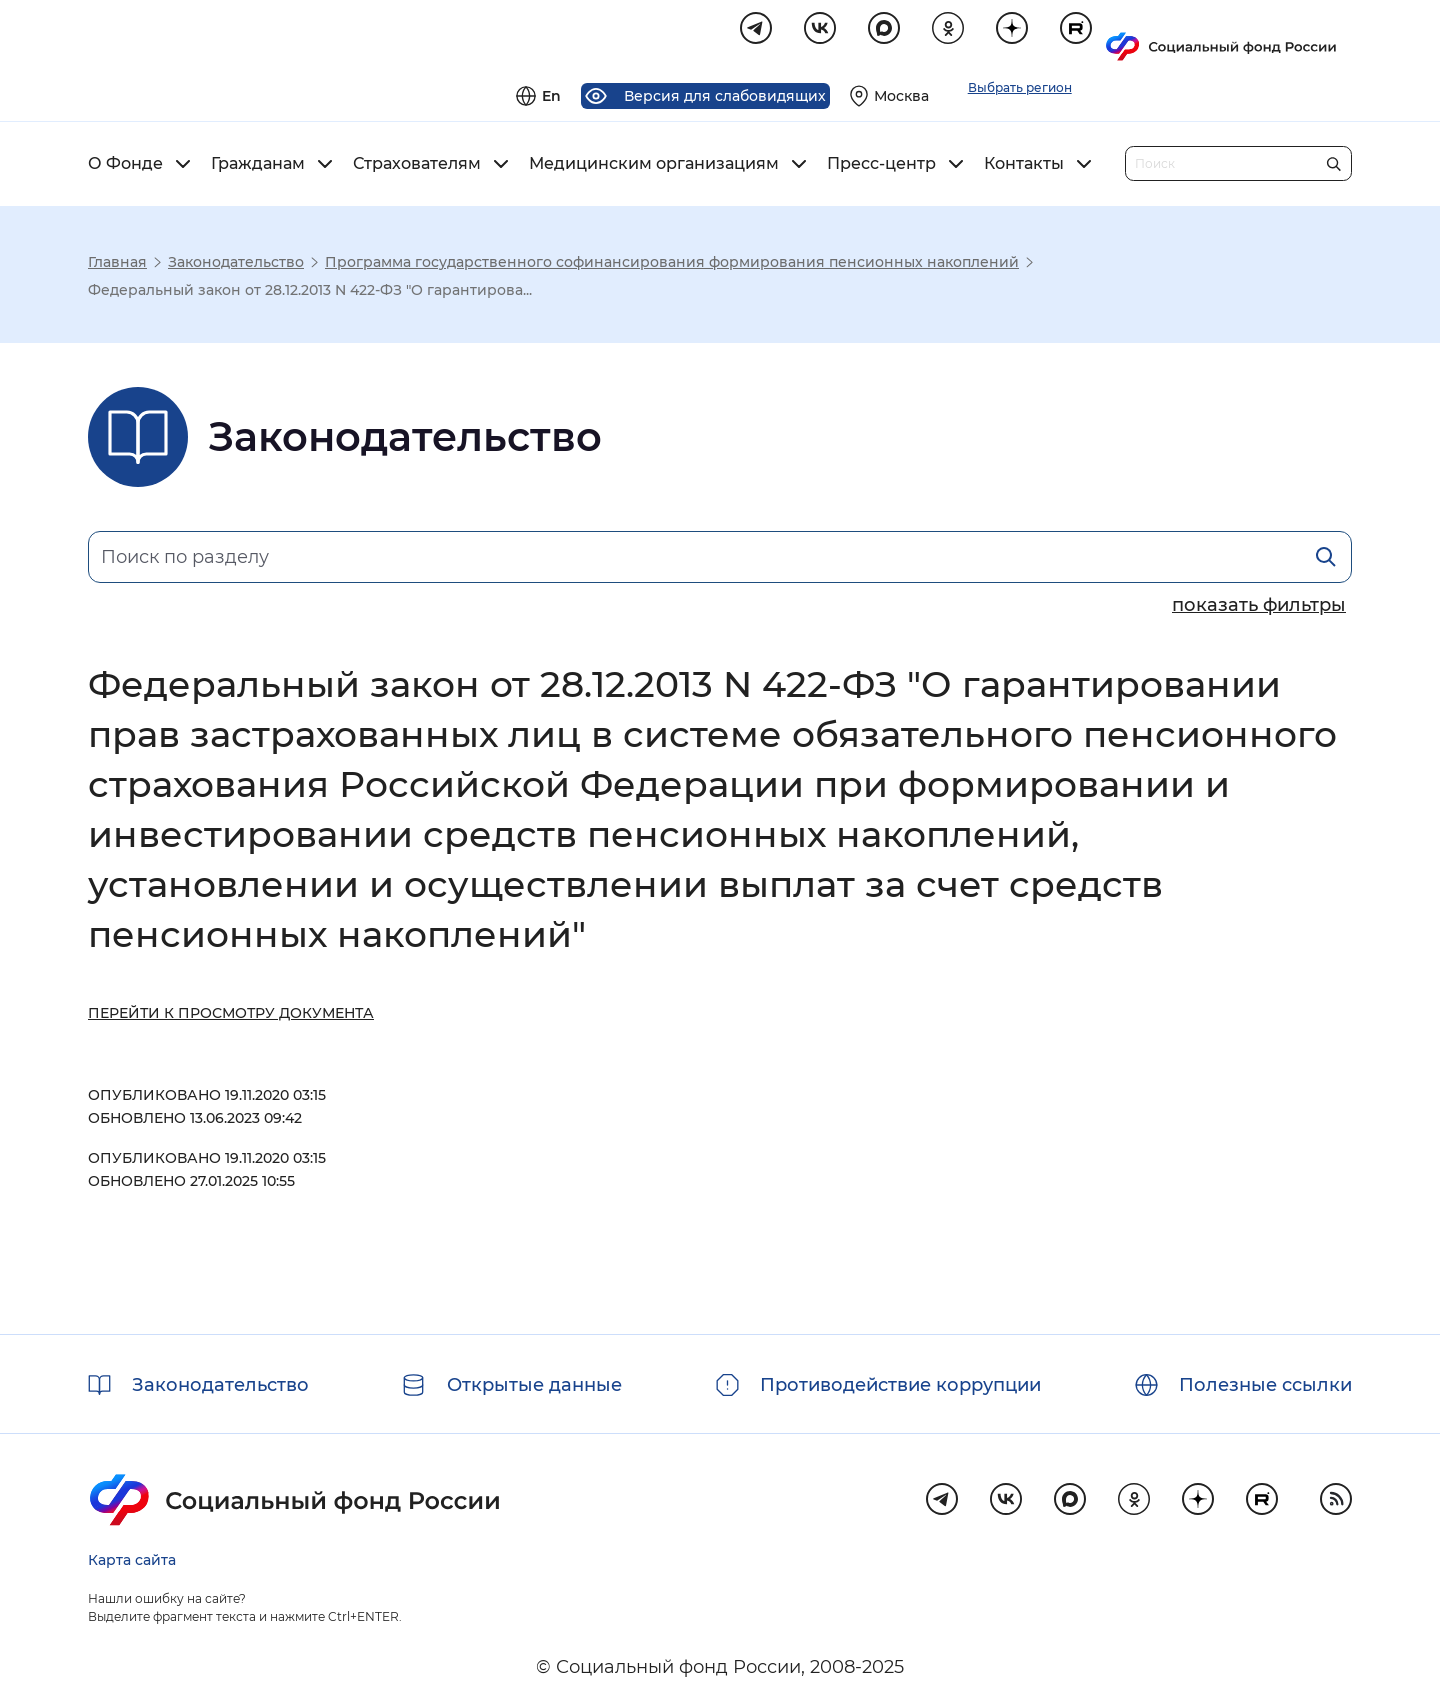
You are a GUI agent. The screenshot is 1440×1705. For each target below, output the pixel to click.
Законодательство (236, 265)
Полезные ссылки (1265, 1385)
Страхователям (417, 167)
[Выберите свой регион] (1137, 36)
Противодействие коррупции (900, 1385)
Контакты (1024, 167)
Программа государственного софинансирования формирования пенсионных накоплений (672, 265)
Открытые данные (534, 1385)
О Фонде (125, 167)
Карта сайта (132, 1560)
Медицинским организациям (654, 167)
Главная (117, 265)
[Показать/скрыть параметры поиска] (1259, 608)
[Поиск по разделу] (720, 560)
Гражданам (258, 167)
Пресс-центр (881, 167)
